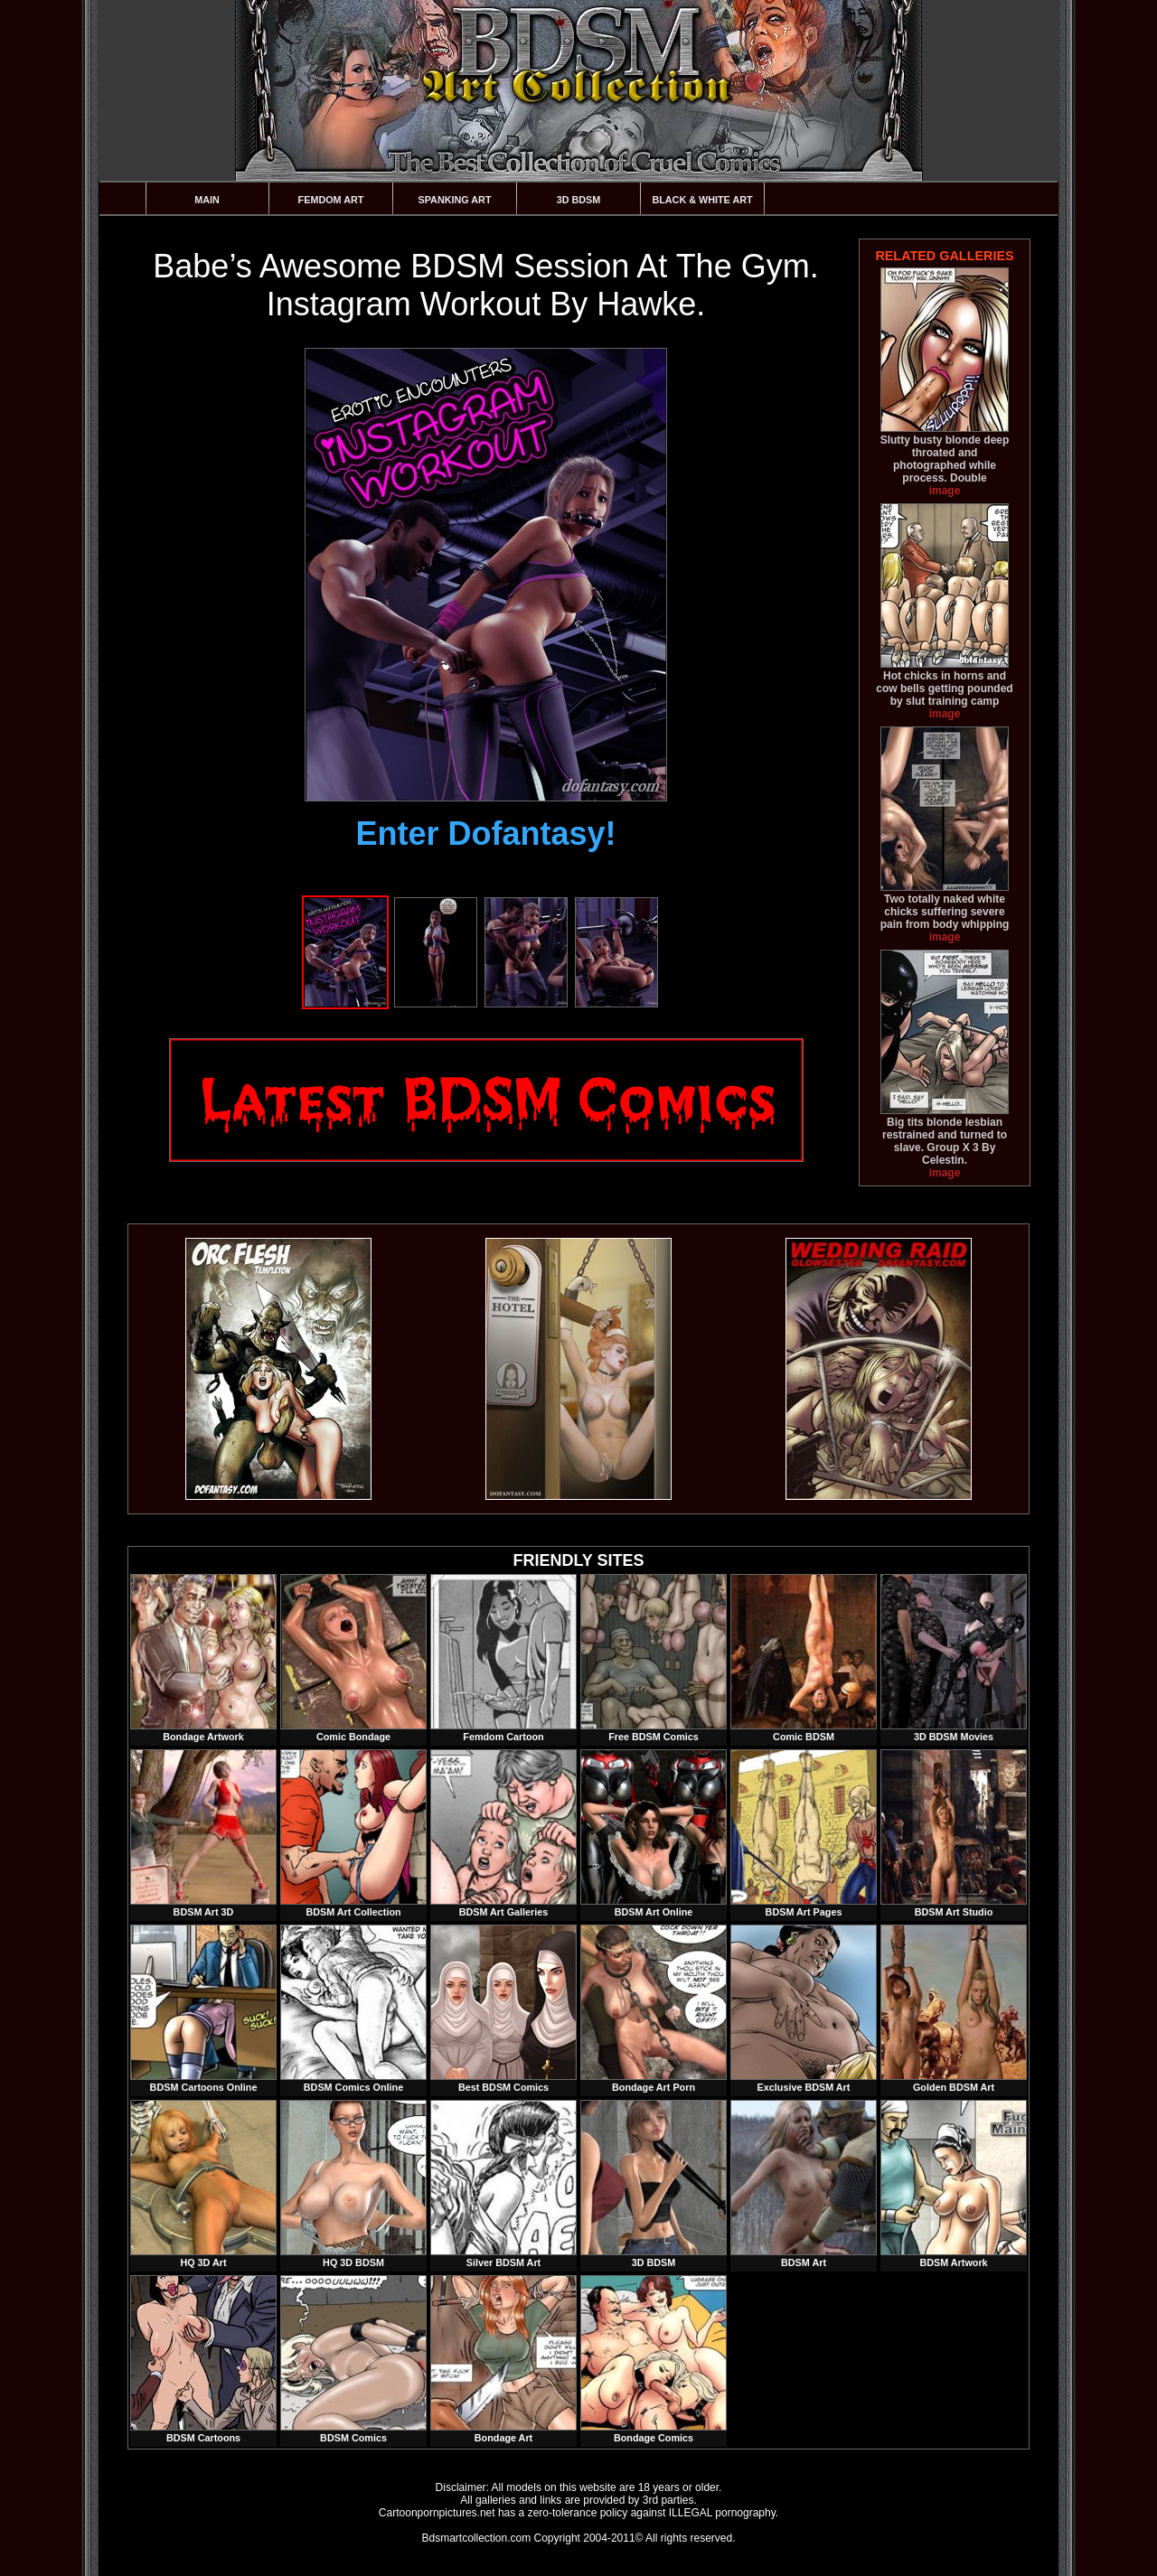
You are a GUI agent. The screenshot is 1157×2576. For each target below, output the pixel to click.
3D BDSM (579, 199)
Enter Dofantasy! (485, 833)
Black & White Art (702, 199)
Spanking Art (455, 199)
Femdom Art (331, 199)
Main (207, 199)
